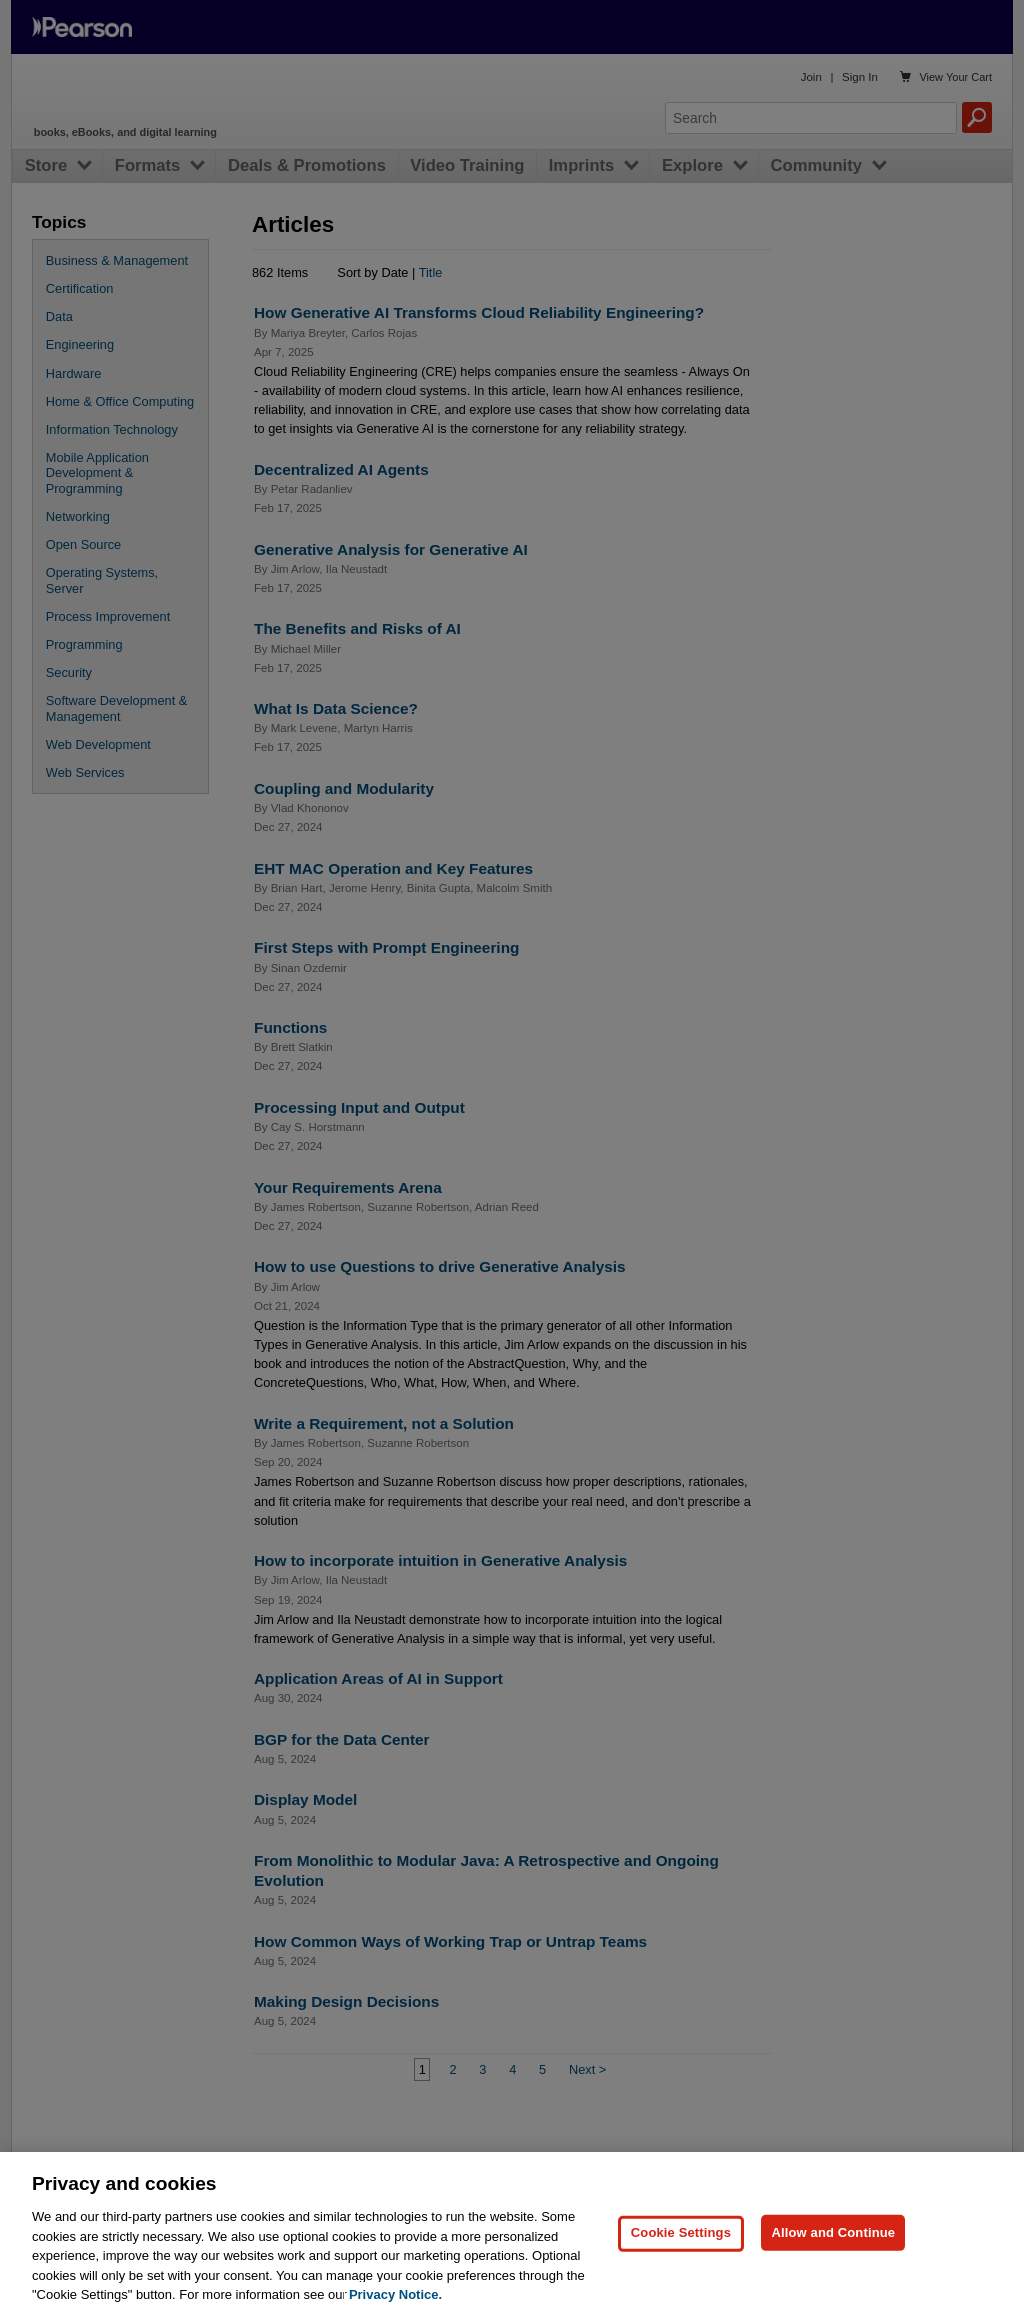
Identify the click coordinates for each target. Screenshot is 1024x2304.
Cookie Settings (681, 2264)
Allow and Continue (833, 2264)
